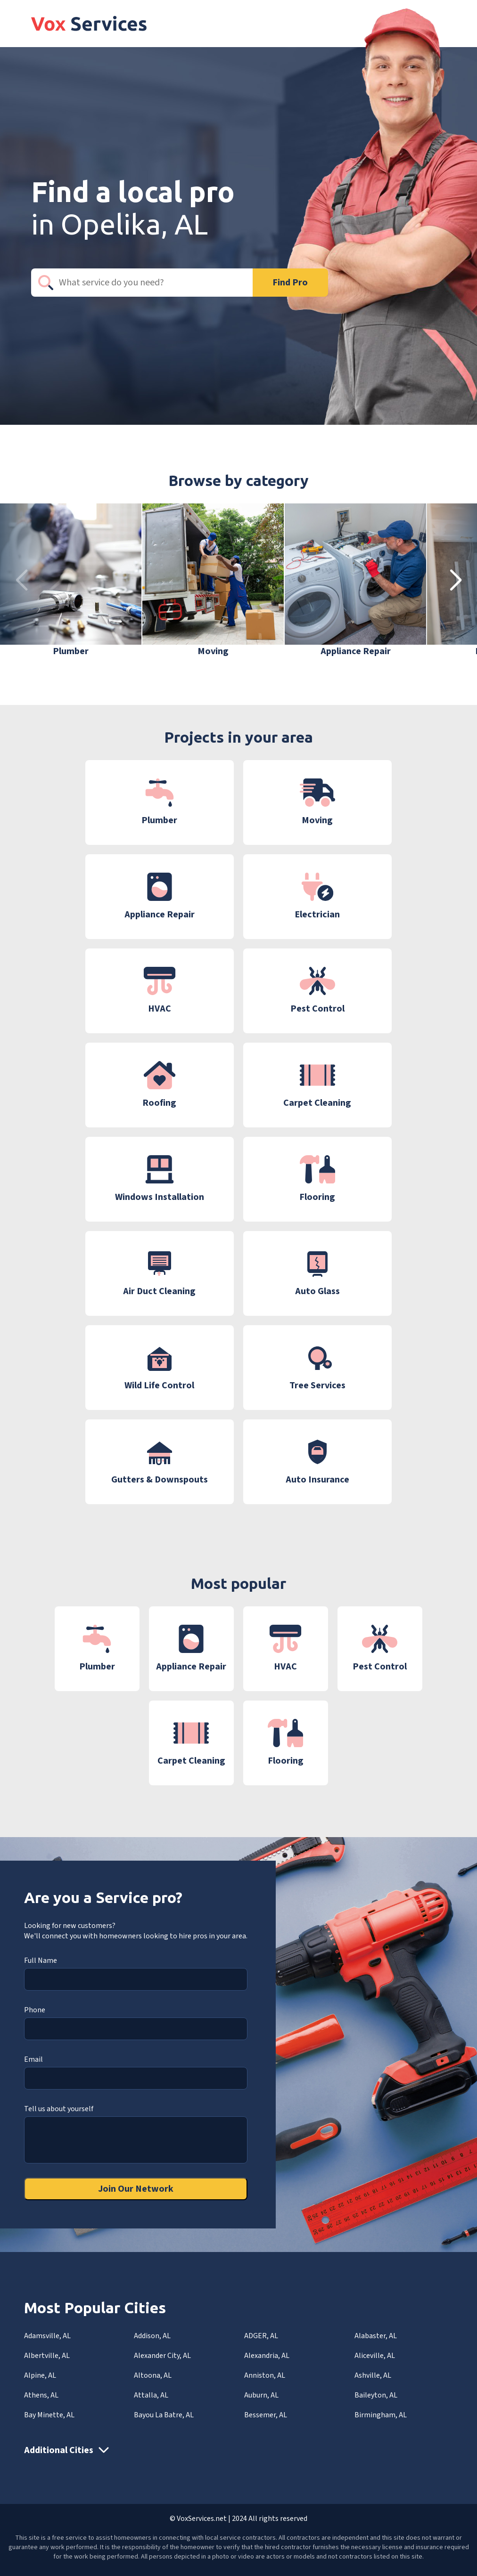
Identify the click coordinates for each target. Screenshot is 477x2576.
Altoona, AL (153, 2375)
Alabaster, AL (375, 2336)
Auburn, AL (261, 2395)
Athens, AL (41, 2395)
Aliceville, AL (374, 2355)
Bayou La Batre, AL (164, 2415)
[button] (455, 580)
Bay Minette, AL (49, 2415)
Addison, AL (152, 2336)
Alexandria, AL (266, 2355)
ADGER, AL (261, 2336)
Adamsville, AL (47, 2336)
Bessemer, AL (265, 2415)
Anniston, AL (264, 2375)
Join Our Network (135, 2188)
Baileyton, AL (375, 2395)
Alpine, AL (40, 2375)
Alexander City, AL (162, 2355)
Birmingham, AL (380, 2415)
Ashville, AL (372, 2375)
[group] (70, 580)
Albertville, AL (47, 2355)
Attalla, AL (151, 2395)
